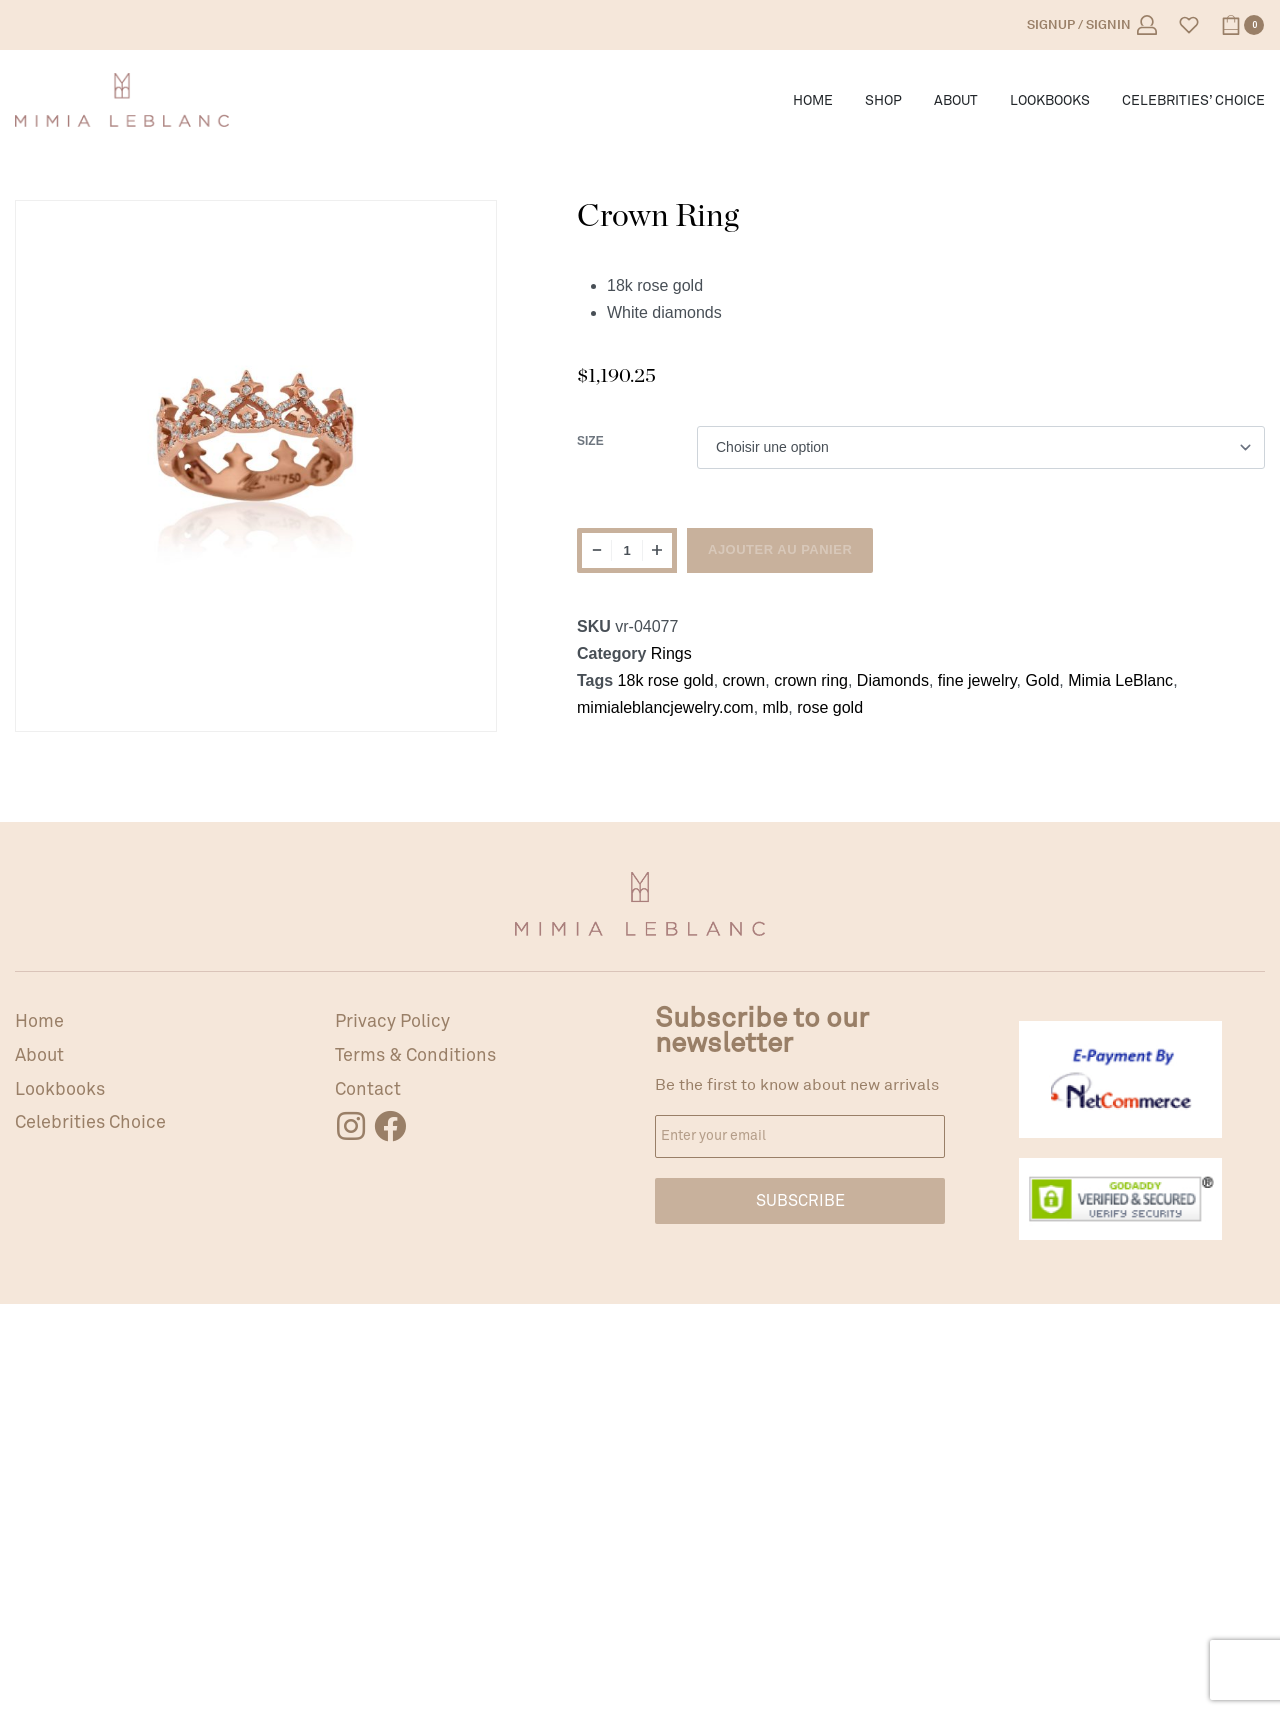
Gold (1043, 680)
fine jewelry (977, 680)
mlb (776, 707)
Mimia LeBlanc (1120, 680)
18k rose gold (666, 680)
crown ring (811, 680)
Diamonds (893, 680)
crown (744, 680)
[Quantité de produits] (627, 550)
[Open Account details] (1092, 25)
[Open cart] (1242, 25)
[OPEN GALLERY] (256, 441)
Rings (671, 653)
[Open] (1189, 25)
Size (590, 441)
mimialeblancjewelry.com (665, 707)
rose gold (830, 707)
